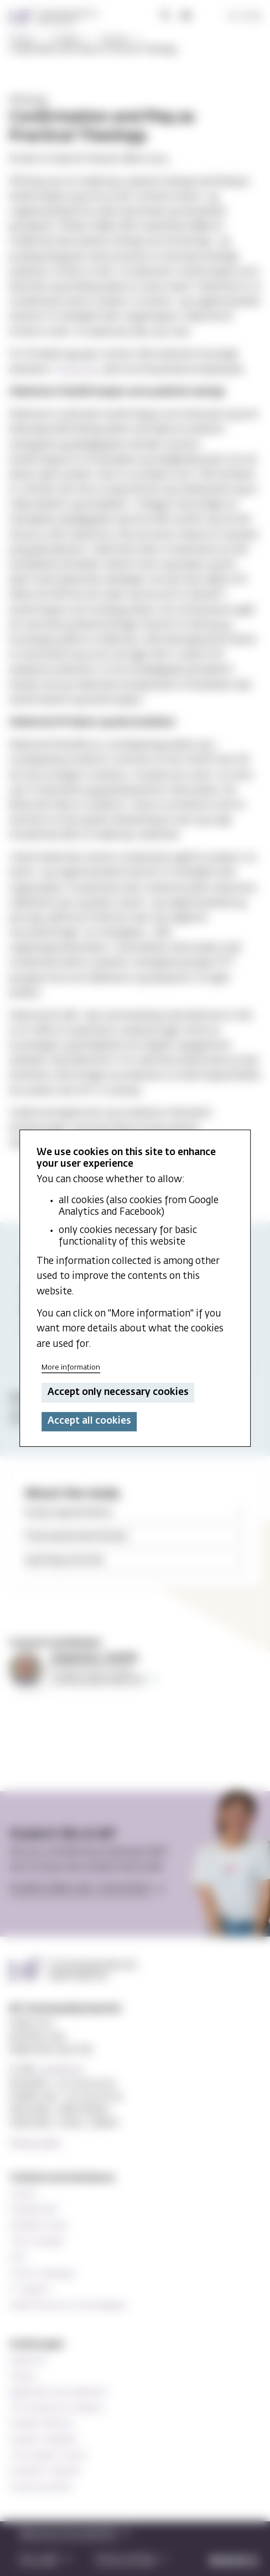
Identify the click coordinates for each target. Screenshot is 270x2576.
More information (70, 1367)
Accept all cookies (89, 1421)
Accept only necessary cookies (118, 1392)
